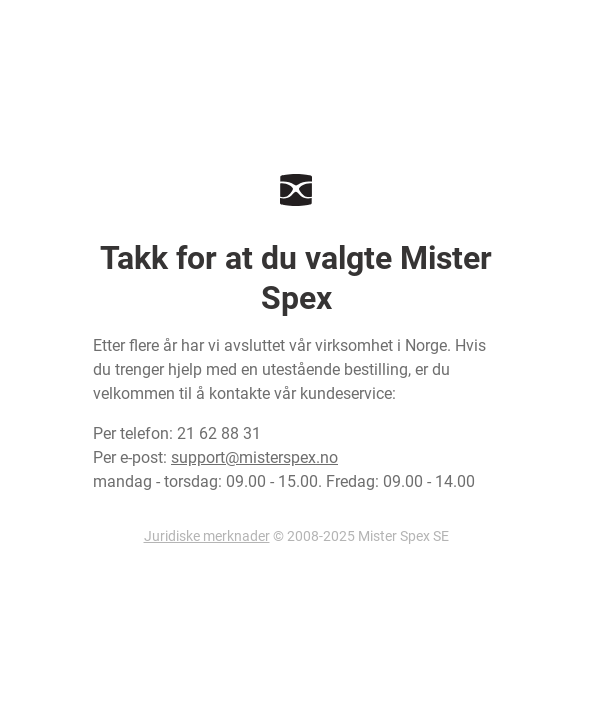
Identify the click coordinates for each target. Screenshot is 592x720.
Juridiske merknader (207, 536)
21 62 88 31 (219, 433)
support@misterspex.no (254, 457)
